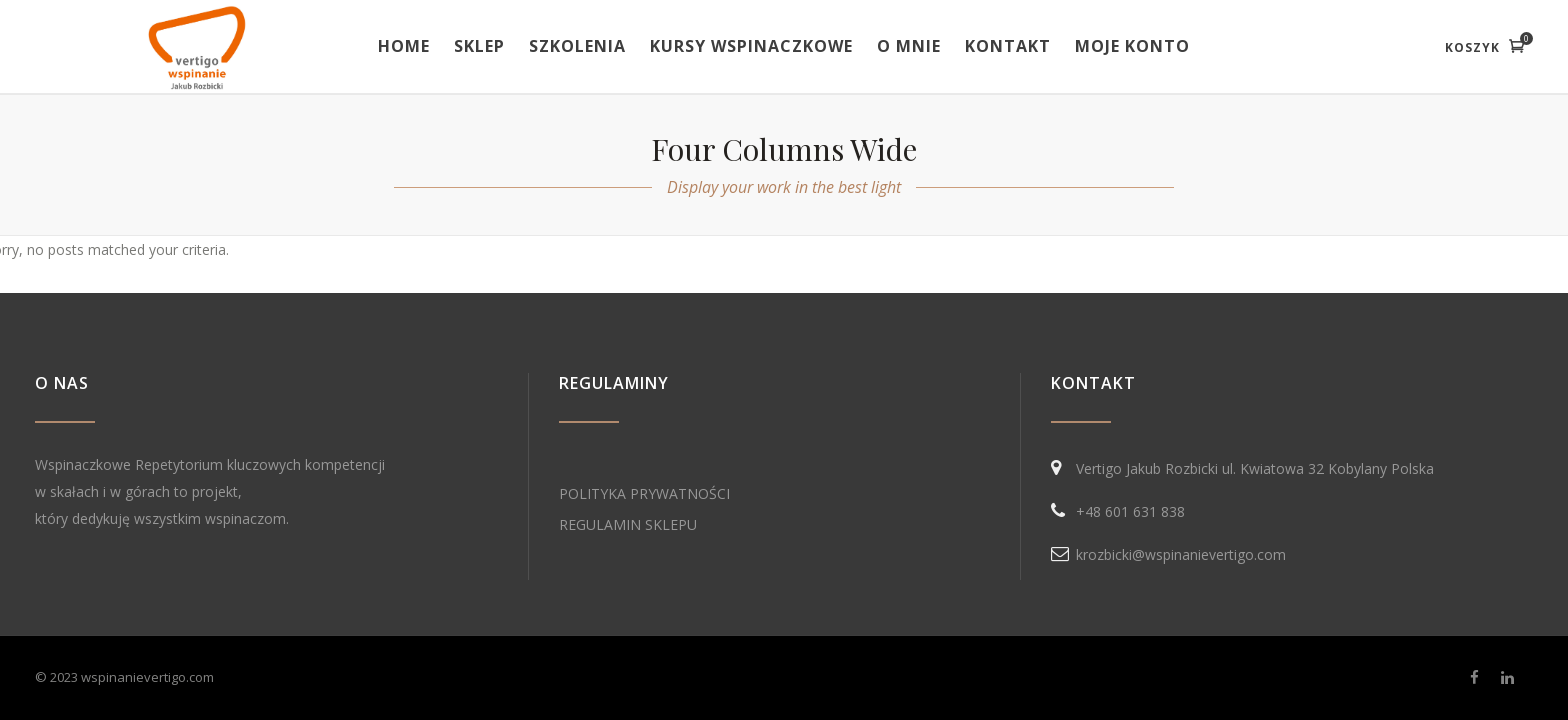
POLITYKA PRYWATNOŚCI (644, 493)
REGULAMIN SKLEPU (628, 524)
